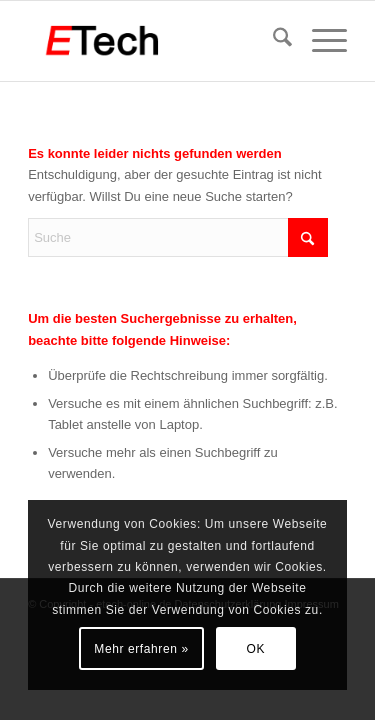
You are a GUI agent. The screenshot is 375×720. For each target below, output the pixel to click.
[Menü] (319, 41)
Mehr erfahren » (141, 649)
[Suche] (272, 41)
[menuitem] (272, 41)
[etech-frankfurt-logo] (155, 41)
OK (256, 649)
